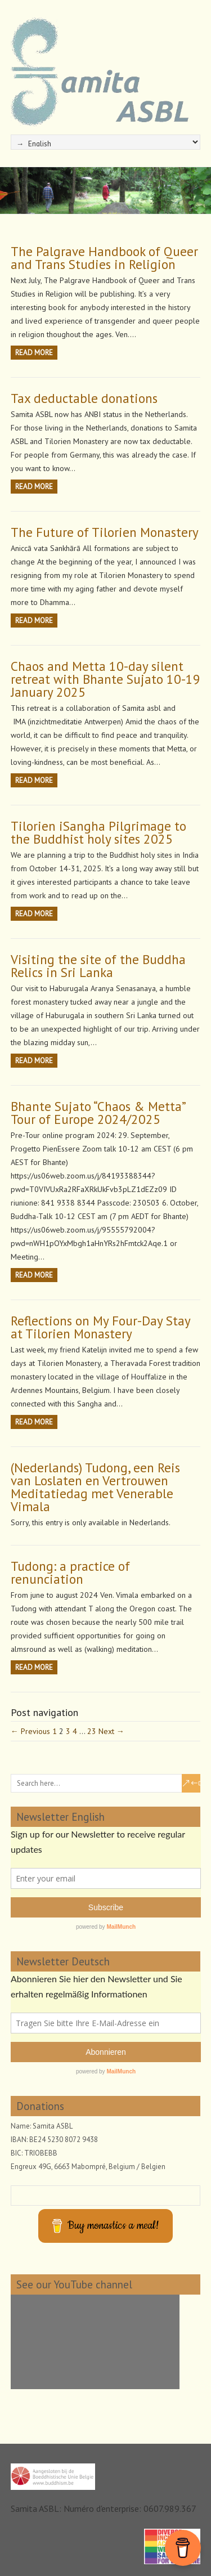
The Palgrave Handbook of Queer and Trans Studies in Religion (104, 257)
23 (91, 1731)
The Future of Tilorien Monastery (105, 532)
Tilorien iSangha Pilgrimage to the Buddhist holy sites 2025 (98, 832)
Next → (111, 1731)
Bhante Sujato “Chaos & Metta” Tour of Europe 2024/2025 (98, 1112)
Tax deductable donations (84, 398)
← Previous (30, 1731)
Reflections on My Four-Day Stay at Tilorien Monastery (100, 1327)
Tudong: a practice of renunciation (70, 1572)
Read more (34, 352)
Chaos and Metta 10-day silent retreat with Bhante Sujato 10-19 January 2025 (105, 679)
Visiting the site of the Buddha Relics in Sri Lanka (98, 965)
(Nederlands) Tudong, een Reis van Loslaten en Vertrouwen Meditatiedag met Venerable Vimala (95, 1487)
